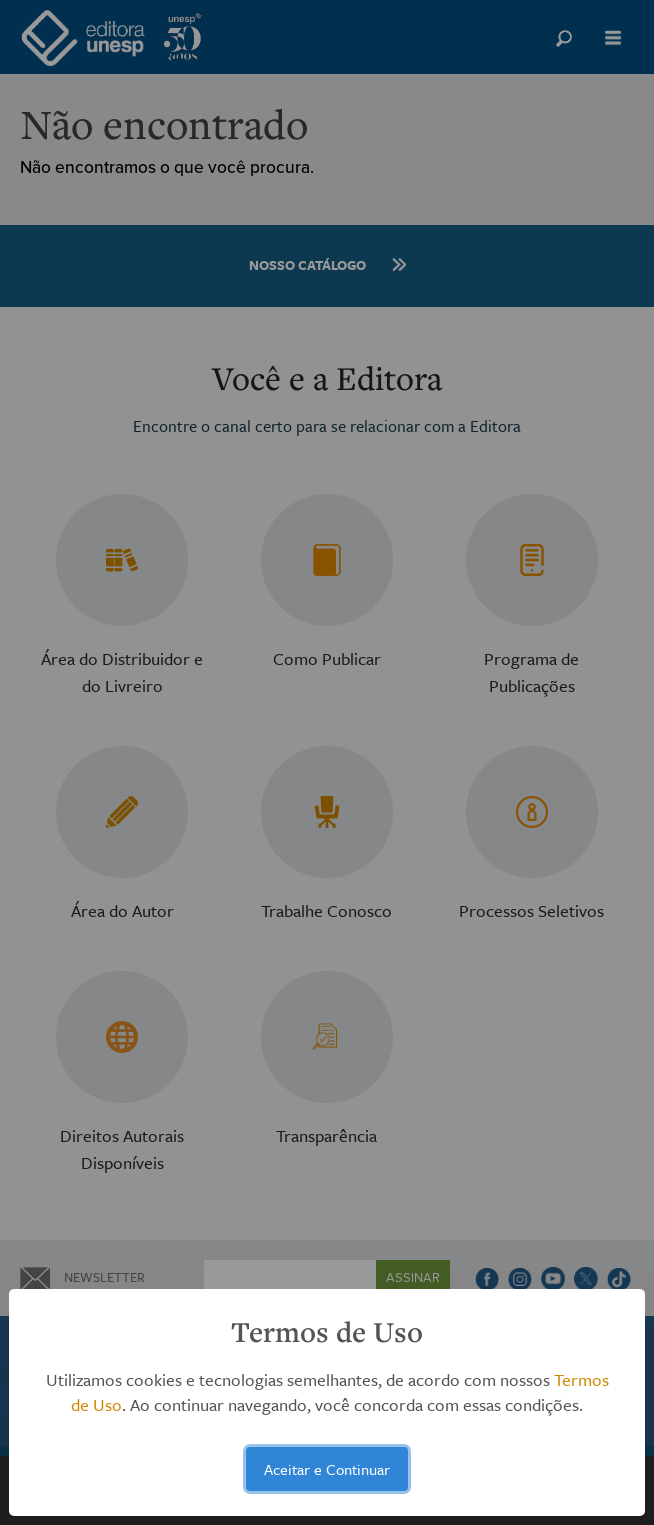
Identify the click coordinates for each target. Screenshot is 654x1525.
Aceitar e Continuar (327, 1469)
